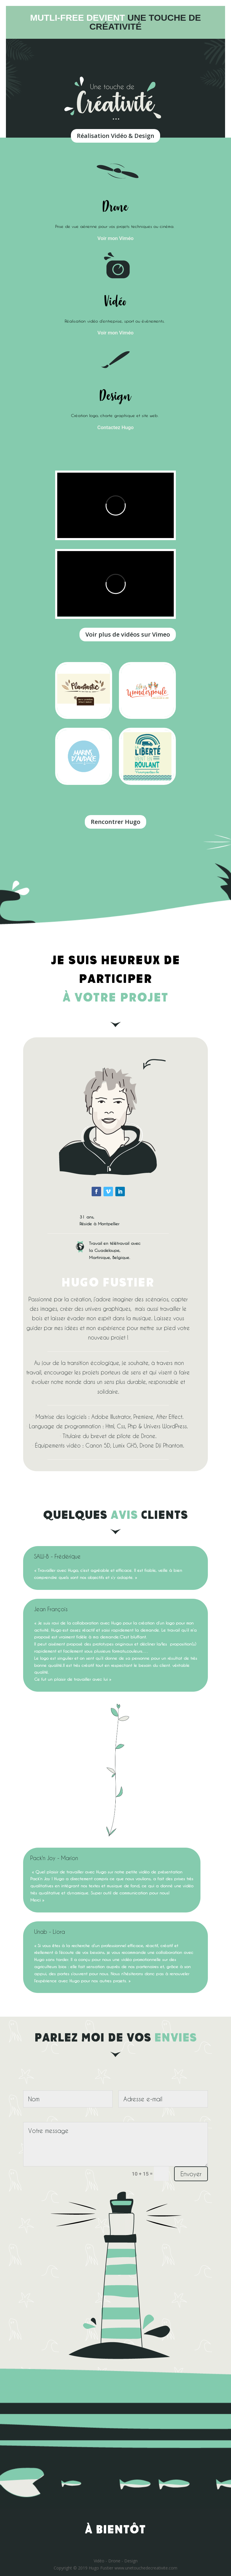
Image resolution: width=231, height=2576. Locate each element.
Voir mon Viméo (116, 238)
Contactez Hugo (115, 427)
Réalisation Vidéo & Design (115, 136)
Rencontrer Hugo (115, 822)
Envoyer (191, 2173)
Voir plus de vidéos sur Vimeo (127, 634)
